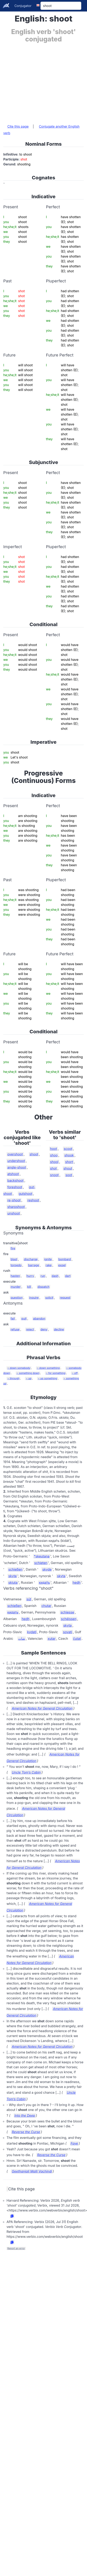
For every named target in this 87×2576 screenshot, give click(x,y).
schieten (40, 1563)
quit (24, 1318)
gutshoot (25, 1194)
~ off (75, 1373)
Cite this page (18, 126)
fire (13, 1248)
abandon (39, 1318)
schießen (15, 1569)
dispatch (43, 1286)
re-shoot (14, 1200)
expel (62, 1265)
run (42, 1276)
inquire (34, 1297)
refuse (15, 1329)
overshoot (15, 1154)
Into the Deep (24, 2115)
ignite (48, 1259)
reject (30, 1329)
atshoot (13, 1174)
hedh (76, 1582)
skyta (61, 1576)
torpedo (16, 1265)
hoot (53, 1149)
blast (14, 1259)
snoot (54, 1175)
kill (29, 1286)
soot (68, 1175)
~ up (28, 1378)
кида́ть (44, 1582)
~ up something (47, 1378)
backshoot (15, 1180)
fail (13, 1318)
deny (43, 1329)
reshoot (33, 1200)
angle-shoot (16, 1167)
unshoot (13, 1213)
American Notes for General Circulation (42, 1708)
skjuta (13, 1582)
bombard (64, 1259)
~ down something (48, 1367)
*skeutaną (41, 1556)
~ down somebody (18, 1367)
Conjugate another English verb (41, 129)
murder (16, 1286)
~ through (13, 1378)
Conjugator (22, 6)
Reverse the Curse (26, 2132)
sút (29, 1599)
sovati (67, 1632)
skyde (46, 1569)
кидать (12, 1612)
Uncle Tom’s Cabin (26, 1772)
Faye (74, 2143)
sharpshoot (16, 1207)
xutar (52, 1638)
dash (55, 1276)
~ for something (55, 1373)
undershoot (16, 1161)
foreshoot (14, 1187)
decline (59, 1329)
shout (68, 1168)
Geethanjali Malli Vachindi (32, 2171)
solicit (49, 1297)
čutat (77, 1638)
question (17, 1297)
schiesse (67, 1612)
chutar (46, 1606)
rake (48, 1265)
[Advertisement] (38, 81)
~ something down (28, 1373)
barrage (33, 1265)
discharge (31, 1259)
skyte (12, 1576)
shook (69, 1155)
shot (53, 1168)
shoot (34, 1154)
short (69, 1162)
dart (67, 1276)
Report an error (16, 2248)
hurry (30, 1276)
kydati (31, 1632)
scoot (68, 1149)
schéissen (68, 1619)
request (65, 1297)
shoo (54, 1155)
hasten (15, 1276)
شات (21, 1638)
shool (54, 1162)
